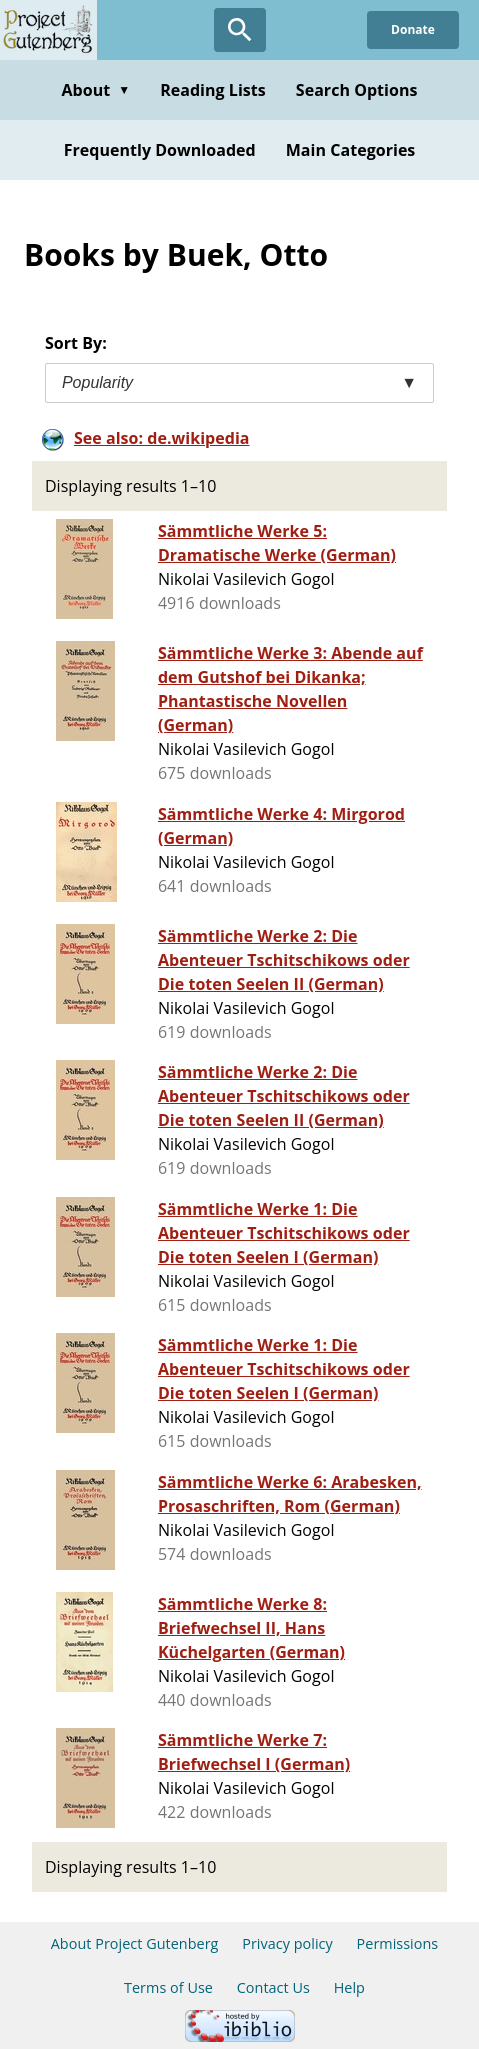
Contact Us (273, 1987)
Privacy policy (287, 1943)
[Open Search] (240, 30)
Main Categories (351, 150)
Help (349, 1987)
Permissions (398, 1943)
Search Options (357, 90)
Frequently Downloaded (160, 150)
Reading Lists (213, 90)
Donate (413, 29)
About (95, 90)
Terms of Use (168, 1987)
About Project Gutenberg (135, 1943)
